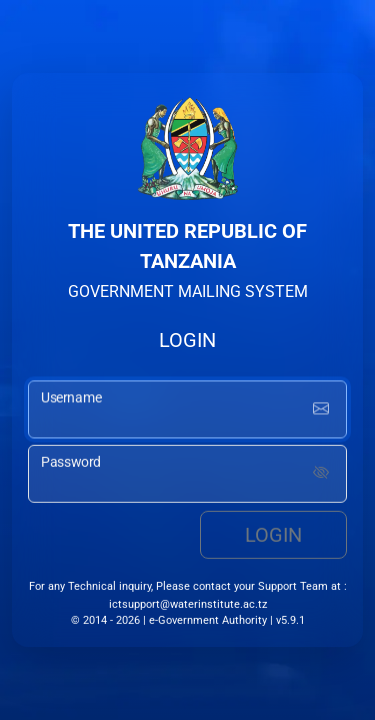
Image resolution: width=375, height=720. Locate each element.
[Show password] (321, 476)
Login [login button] (273, 537)
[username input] (187, 413)
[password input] (187, 476)
